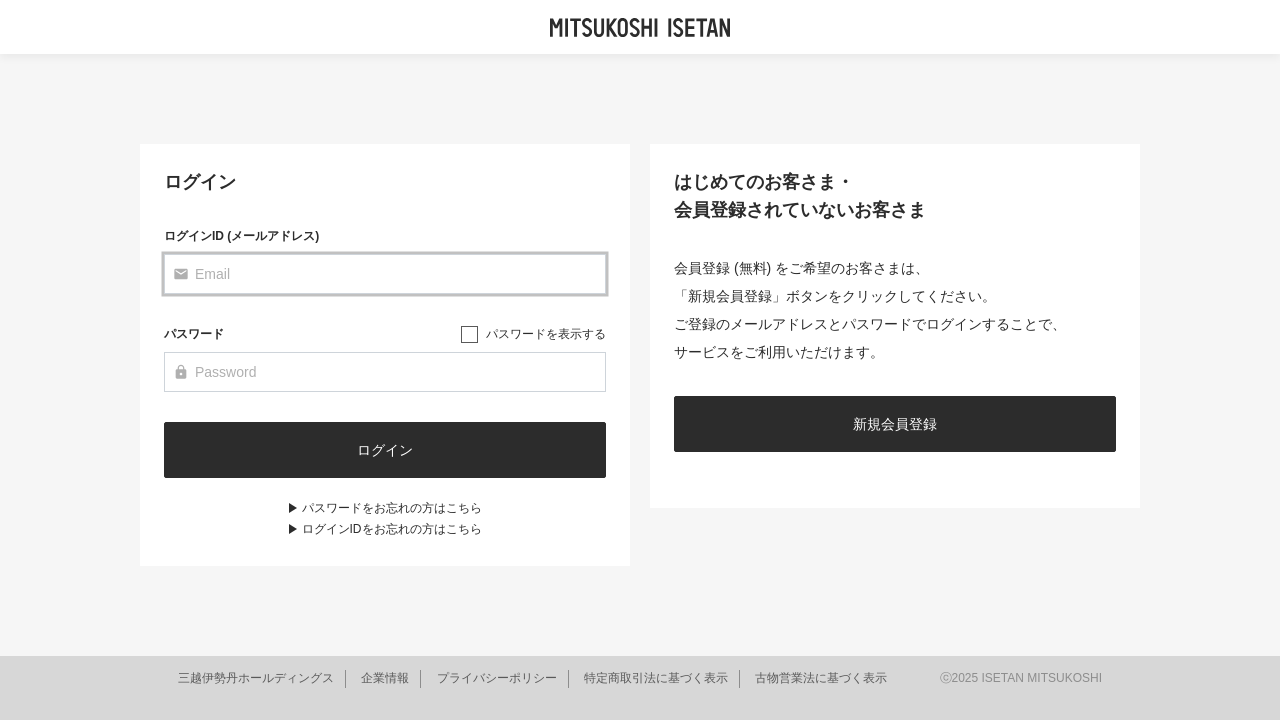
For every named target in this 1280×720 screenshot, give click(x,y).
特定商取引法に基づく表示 (656, 678)
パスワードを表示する (546, 334)
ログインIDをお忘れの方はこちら (392, 529)
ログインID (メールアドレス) (241, 236)
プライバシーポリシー (497, 678)
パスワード (194, 334)
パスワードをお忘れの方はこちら (392, 508)
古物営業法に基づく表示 (821, 678)
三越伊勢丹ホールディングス (256, 678)
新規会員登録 (895, 424)
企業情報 (385, 678)
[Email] (385, 274)
